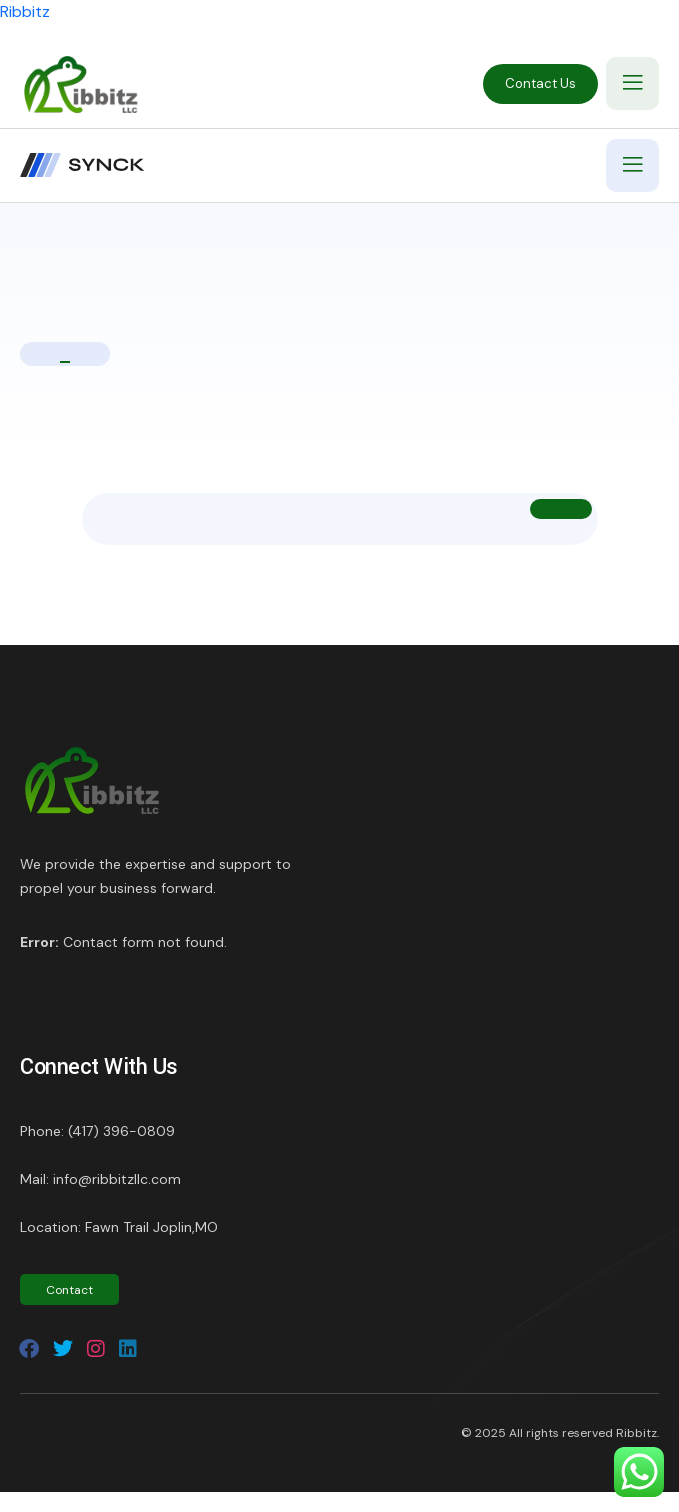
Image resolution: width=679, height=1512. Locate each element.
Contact (69, 1290)
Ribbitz (25, 11)
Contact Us (540, 83)
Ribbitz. (637, 1433)
